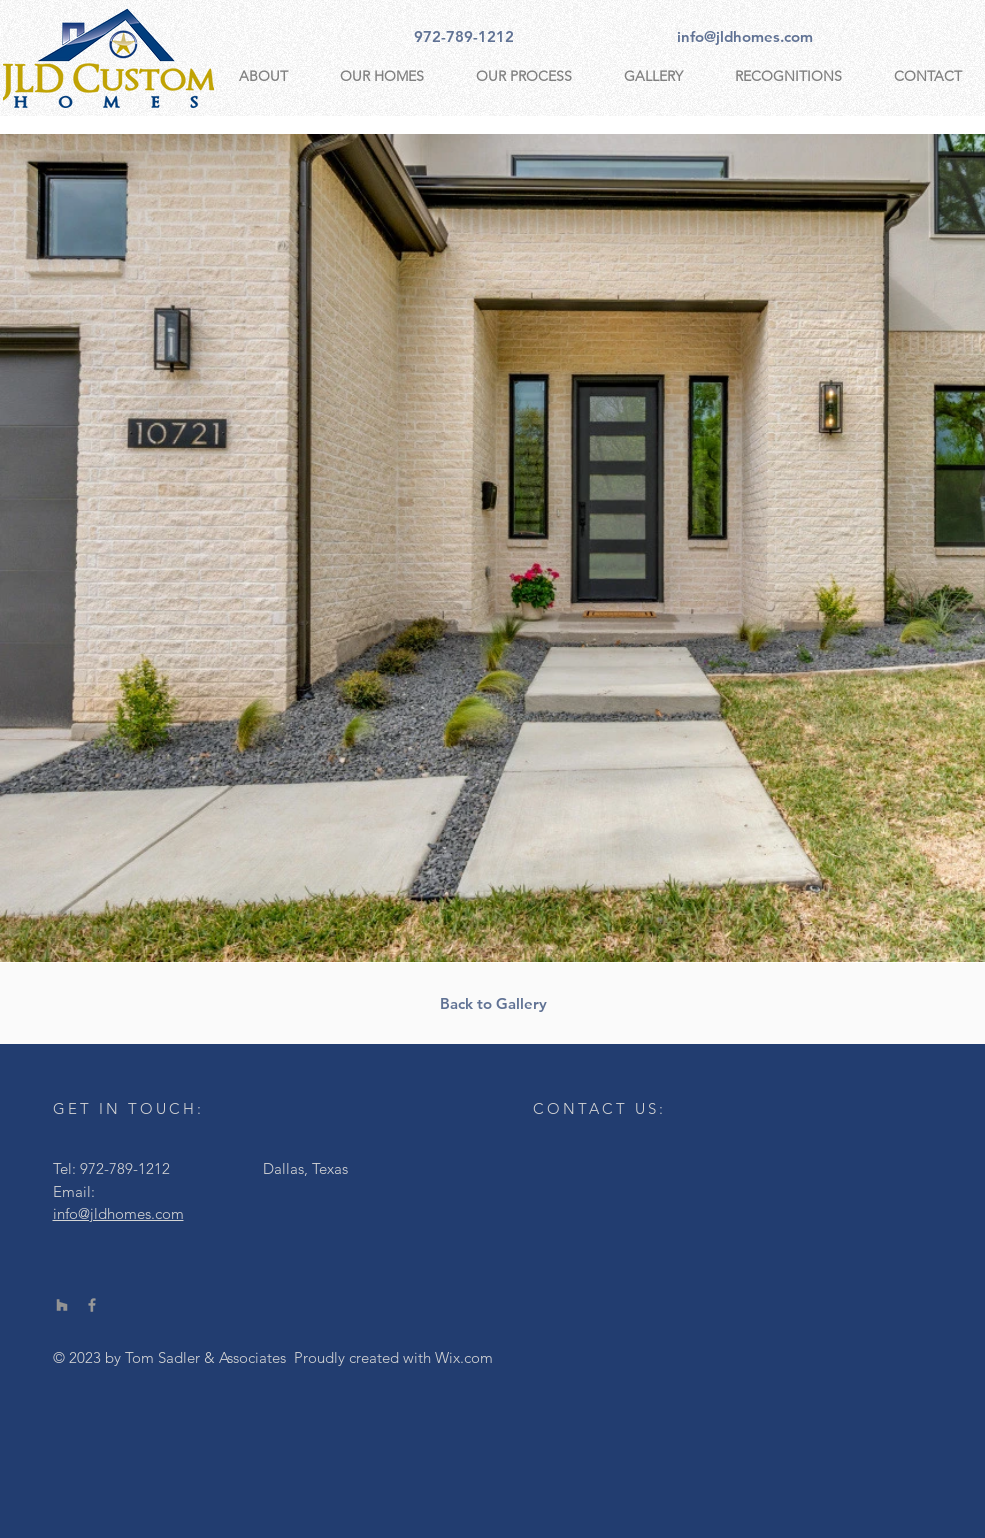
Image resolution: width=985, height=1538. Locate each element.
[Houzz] (62, 1305)
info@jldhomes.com (118, 1213)
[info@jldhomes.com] (745, 36)
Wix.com (464, 1357)
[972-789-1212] (464, 36)
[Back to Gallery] (494, 1003)
